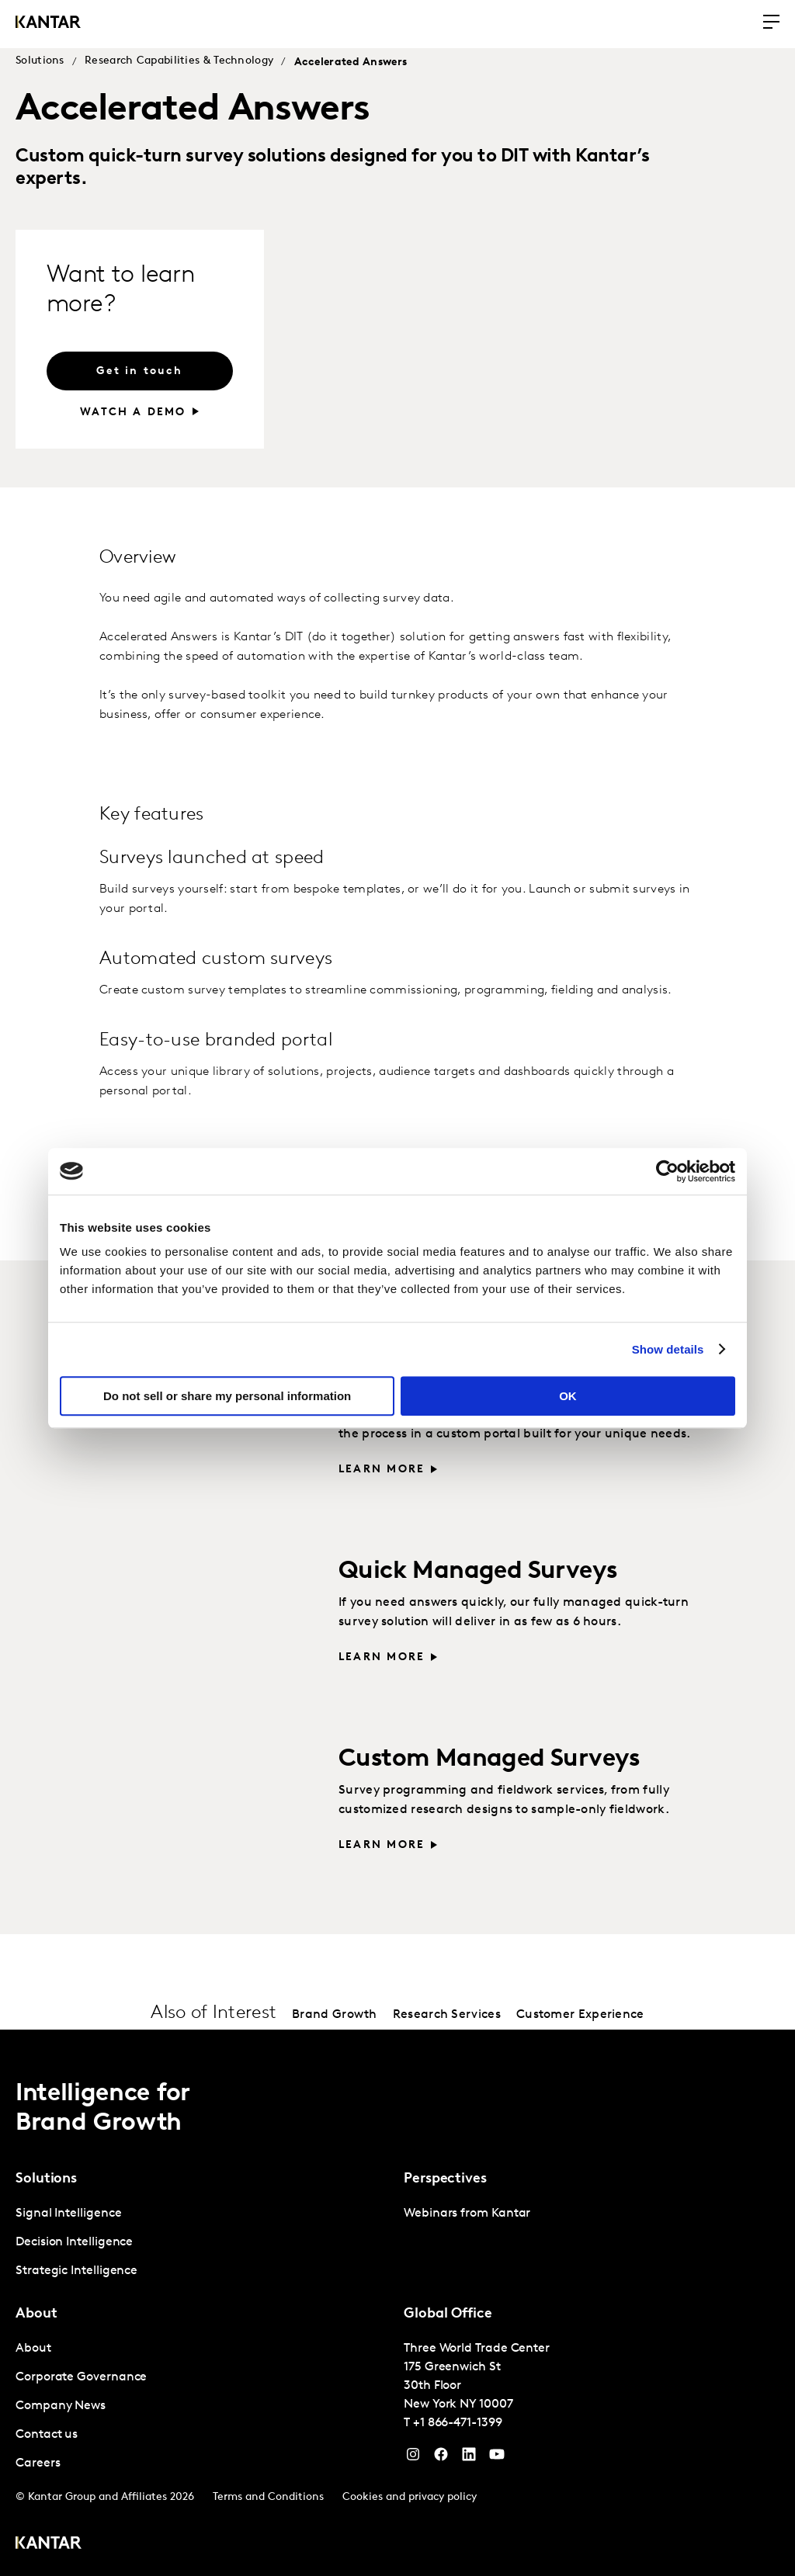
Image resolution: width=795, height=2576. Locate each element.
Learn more (381, 1469)
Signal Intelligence (68, 2213)
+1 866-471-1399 (457, 2423)
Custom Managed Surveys (489, 1759)
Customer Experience (580, 2015)
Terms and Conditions (268, 2497)
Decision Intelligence (74, 2242)
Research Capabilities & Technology (179, 61)
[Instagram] (413, 2458)
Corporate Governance (81, 2377)
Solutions (40, 61)
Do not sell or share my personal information (227, 1395)
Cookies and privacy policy (409, 2497)
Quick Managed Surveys (477, 1571)
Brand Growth (334, 2015)
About (33, 2348)
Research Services (447, 2015)
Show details (668, 1349)
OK (568, 1395)
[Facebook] (441, 2458)
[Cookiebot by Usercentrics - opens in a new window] (667, 1171)
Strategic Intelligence (76, 2271)
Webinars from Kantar (467, 2213)
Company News (61, 2406)
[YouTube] (469, 2458)
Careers (38, 2463)
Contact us (47, 2435)
